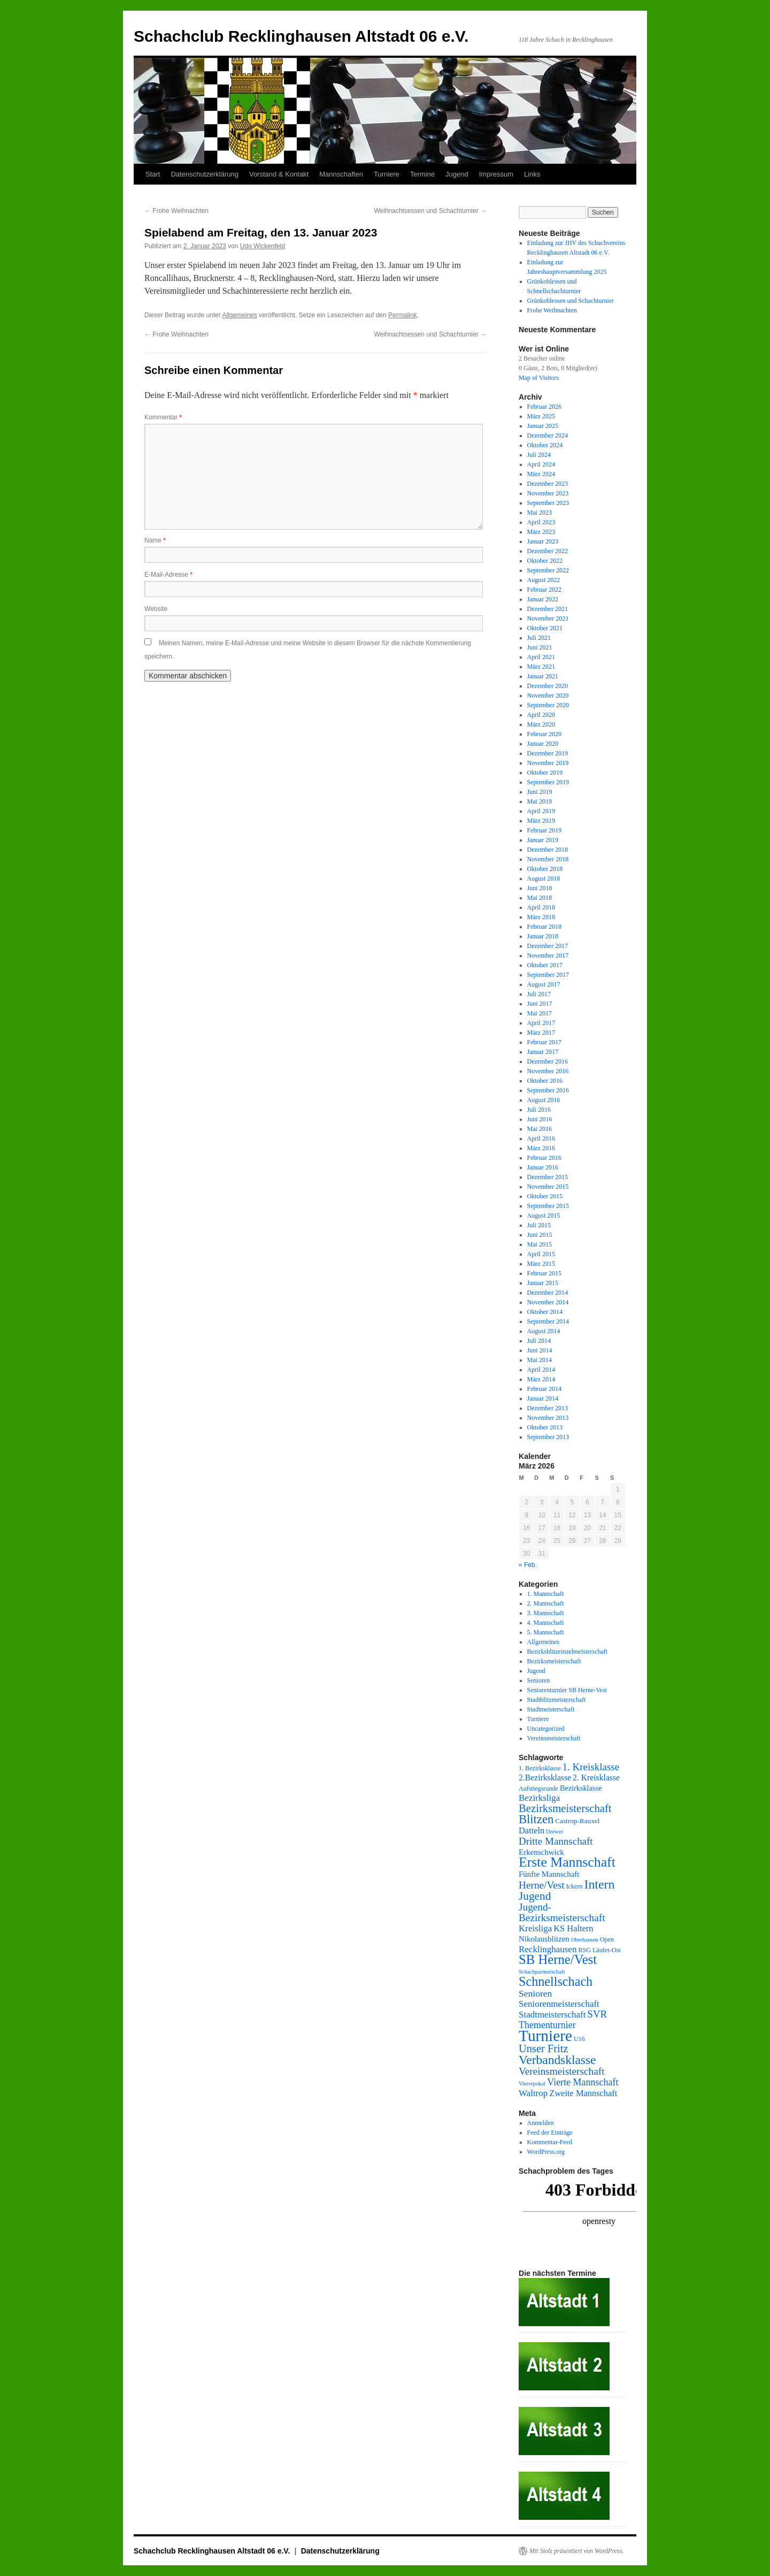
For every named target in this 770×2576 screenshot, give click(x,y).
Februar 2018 (544, 926)
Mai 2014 (539, 1360)
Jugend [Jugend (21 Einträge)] (535, 1896)
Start (152, 174)
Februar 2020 (544, 734)
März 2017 (541, 1032)
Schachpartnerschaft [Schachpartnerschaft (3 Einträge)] (542, 1972)
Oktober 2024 (545, 445)
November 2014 (548, 1302)
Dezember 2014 (547, 1292)
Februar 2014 (544, 1389)
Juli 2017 (539, 994)
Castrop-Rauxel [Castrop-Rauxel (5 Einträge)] (577, 1821)
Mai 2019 (539, 801)
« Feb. (528, 1565)
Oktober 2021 (545, 628)
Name (155, 540)
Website (155, 609)
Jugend (456, 174)
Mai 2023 (539, 512)
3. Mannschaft (545, 1613)
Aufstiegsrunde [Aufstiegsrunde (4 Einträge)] (538, 1788)
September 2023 (548, 503)
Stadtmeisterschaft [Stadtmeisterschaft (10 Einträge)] (552, 2014)
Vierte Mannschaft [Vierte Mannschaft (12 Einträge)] (582, 2082)
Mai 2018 (539, 897)
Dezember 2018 (547, 849)
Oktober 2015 (545, 1196)
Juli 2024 (539, 454)
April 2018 (541, 907)
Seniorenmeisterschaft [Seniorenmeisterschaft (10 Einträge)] (559, 2004)
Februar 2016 (544, 1157)
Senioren (538, 1680)
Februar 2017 (544, 1042)
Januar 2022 (542, 599)
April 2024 (541, 464)
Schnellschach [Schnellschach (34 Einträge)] (555, 1981)
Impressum (496, 174)
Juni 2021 (539, 647)
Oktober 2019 (545, 772)
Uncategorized (546, 1728)
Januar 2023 (542, 541)
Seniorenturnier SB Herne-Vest (567, 1690)
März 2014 (541, 1379)
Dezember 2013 (547, 1408)
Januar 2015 (542, 1283)
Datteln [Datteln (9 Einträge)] (531, 1830)
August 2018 (543, 878)
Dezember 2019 (547, 753)
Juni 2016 (539, 1119)
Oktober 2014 (545, 1312)
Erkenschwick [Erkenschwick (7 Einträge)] (541, 1852)
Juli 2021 (539, 637)
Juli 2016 (539, 1109)
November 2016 (548, 1071)
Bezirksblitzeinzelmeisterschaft (567, 1651)
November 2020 (548, 695)
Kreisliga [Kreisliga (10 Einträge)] (535, 1928)
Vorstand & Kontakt (279, 174)
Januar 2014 (542, 1398)
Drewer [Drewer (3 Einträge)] (554, 1831)
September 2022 (548, 570)
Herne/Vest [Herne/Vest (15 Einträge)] (542, 1885)
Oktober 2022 (545, 560)
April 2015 (541, 1254)
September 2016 (548, 1090)
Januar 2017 (542, 1052)
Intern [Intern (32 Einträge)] (599, 1884)
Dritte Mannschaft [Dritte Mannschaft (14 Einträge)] (556, 1841)
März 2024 (541, 474)
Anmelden (540, 2123)
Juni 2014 (539, 1350)
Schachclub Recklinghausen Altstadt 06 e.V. (301, 36)
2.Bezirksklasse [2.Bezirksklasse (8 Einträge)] (545, 1777)
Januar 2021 (542, 676)
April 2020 (541, 714)
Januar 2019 (542, 840)
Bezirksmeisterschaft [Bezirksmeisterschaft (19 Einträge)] (565, 1808)
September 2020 (548, 705)
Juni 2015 (539, 1235)
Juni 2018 (539, 888)
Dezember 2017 (547, 946)
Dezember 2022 (547, 551)
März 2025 (541, 416)
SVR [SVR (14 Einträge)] (597, 2014)
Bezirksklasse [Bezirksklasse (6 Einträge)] (581, 1788)
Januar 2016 (542, 1167)
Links (532, 174)
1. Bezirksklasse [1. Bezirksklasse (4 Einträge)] (540, 1768)
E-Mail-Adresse (168, 574)
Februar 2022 (544, 589)
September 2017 (548, 975)
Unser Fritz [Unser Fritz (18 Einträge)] (543, 2048)
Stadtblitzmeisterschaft (556, 1699)
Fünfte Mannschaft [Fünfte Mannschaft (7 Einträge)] (549, 1874)
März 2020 (541, 724)
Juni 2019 (539, 792)
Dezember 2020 (547, 686)
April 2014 (541, 1369)
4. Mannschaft (545, 1622)
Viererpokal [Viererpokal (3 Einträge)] (532, 2083)
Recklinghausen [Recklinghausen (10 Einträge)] (547, 1949)
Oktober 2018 (545, 869)
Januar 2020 (542, 743)
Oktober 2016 (545, 1080)
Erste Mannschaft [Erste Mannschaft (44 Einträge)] (567, 1862)
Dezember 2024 (547, 435)
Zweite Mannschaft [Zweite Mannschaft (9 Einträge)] (583, 2093)
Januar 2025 (542, 426)
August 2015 (543, 1215)
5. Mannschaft (545, 1632)
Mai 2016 (539, 1129)
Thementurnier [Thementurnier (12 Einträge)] (547, 2025)
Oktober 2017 (545, 965)
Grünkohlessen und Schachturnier (570, 300)
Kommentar (163, 417)
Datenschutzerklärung (204, 174)
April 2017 (541, 1023)
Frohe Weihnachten (176, 211)
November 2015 (548, 1186)
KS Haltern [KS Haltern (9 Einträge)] (573, 1928)
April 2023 (541, 522)
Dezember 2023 (547, 483)
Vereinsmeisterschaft (554, 1738)
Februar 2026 (544, 406)
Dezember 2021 (547, 609)
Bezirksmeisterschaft (554, 1661)
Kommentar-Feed (549, 2142)
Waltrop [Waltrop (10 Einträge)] (533, 2093)
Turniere (386, 174)
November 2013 (548, 1417)
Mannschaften (341, 174)
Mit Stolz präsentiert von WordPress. (576, 2551)
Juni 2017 (539, 1003)
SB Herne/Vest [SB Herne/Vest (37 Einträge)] (558, 1959)
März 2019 (541, 820)
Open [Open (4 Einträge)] (607, 1939)
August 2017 (543, 984)
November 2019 (548, 763)
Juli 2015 (539, 1225)
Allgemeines (239, 315)
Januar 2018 (542, 936)
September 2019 (548, 782)
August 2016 (543, 1100)
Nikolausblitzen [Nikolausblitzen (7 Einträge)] (544, 1939)
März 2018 (541, 917)
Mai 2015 (539, 1244)
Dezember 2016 (547, 1061)
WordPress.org (546, 2151)
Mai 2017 (539, 1013)
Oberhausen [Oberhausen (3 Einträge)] (584, 1940)
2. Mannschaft (545, 1603)
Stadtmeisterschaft (551, 1709)
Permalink (402, 315)
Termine (422, 174)
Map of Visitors (539, 377)
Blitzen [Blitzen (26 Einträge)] (536, 1819)
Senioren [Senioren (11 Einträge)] (535, 1993)
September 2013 (548, 1437)
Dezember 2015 (547, 1177)
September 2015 (548, 1206)
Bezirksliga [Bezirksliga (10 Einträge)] (539, 1798)
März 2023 (541, 532)
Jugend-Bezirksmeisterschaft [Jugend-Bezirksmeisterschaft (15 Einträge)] (562, 1912)
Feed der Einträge (550, 2132)
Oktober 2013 (545, 1427)
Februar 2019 (544, 830)
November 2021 (548, 618)
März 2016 (541, 1148)
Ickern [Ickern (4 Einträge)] (574, 1886)
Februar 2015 (544, 1273)
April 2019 (541, 811)
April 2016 (541, 1138)
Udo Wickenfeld (262, 246)
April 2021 (541, 657)
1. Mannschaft (545, 1593)
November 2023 (548, 493)
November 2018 (548, 859)
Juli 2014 (539, 1340)
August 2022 (543, 580)
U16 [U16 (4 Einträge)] (579, 2039)
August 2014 (543, 1331)
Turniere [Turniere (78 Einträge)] (545, 2035)
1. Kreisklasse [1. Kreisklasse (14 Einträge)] (591, 1766)
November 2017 (548, 955)
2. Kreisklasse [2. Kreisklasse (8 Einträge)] (596, 1777)
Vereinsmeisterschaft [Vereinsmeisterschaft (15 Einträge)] (561, 2071)
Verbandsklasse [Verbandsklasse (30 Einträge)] (557, 2060)
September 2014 (548, 1321)
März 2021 (541, 666)
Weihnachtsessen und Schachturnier (430, 211)
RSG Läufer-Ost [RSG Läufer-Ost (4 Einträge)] (599, 1950)
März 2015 (541, 1263)
